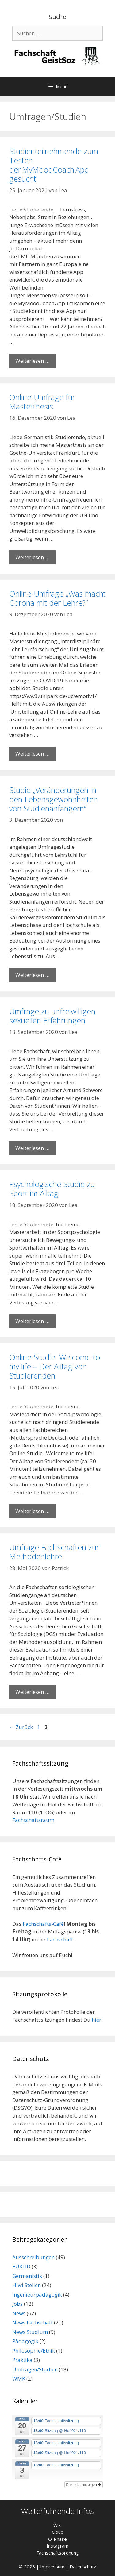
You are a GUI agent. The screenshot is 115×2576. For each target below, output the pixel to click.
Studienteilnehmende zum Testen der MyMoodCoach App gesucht (53, 165)
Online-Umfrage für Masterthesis (42, 402)
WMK (18, 2378)
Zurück (21, 1727)
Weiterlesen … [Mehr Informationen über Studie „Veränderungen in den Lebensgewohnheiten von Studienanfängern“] (32, 974)
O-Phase (57, 2539)
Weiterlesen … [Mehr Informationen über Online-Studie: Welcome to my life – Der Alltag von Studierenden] (32, 1511)
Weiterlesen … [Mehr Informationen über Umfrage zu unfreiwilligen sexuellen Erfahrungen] (32, 1147)
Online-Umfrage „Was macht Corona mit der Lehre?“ (57, 598)
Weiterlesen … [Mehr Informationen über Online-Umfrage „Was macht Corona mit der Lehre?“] (32, 753)
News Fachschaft (32, 2322)
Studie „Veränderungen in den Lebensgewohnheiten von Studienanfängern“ (53, 799)
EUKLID (21, 2266)
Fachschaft (60, 1939)
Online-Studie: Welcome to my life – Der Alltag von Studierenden (54, 1366)
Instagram (57, 2546)
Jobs (17, 2303)
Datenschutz (83, 2566)
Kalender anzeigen (83, 2485)
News (18, 2313)
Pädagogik (25, 2341)
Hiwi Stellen (26, 2285)
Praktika (22, 2359)
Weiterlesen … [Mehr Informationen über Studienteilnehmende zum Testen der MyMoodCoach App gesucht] (32, 360)
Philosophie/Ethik (33, 2350)
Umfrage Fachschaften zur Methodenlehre (54, 1551)
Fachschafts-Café (43, 1923)
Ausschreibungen (33, 2257)
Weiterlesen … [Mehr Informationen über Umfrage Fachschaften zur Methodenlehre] (32, 1691)
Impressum (52, 2566)
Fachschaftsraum (33, 1819)
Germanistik (27, 2275)
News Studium (30, 2331)
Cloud (57, 2532)
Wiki (57, 2525)
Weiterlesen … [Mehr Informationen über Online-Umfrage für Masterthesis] (32, 557)
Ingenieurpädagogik (37, 2294)
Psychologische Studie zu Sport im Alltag (52, 1188)
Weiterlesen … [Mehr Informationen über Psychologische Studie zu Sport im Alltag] (32, 1321)
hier (96, 2019)
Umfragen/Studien (35, 2369)
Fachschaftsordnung (57, 2553)
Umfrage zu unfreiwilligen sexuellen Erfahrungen (52, 1016)
